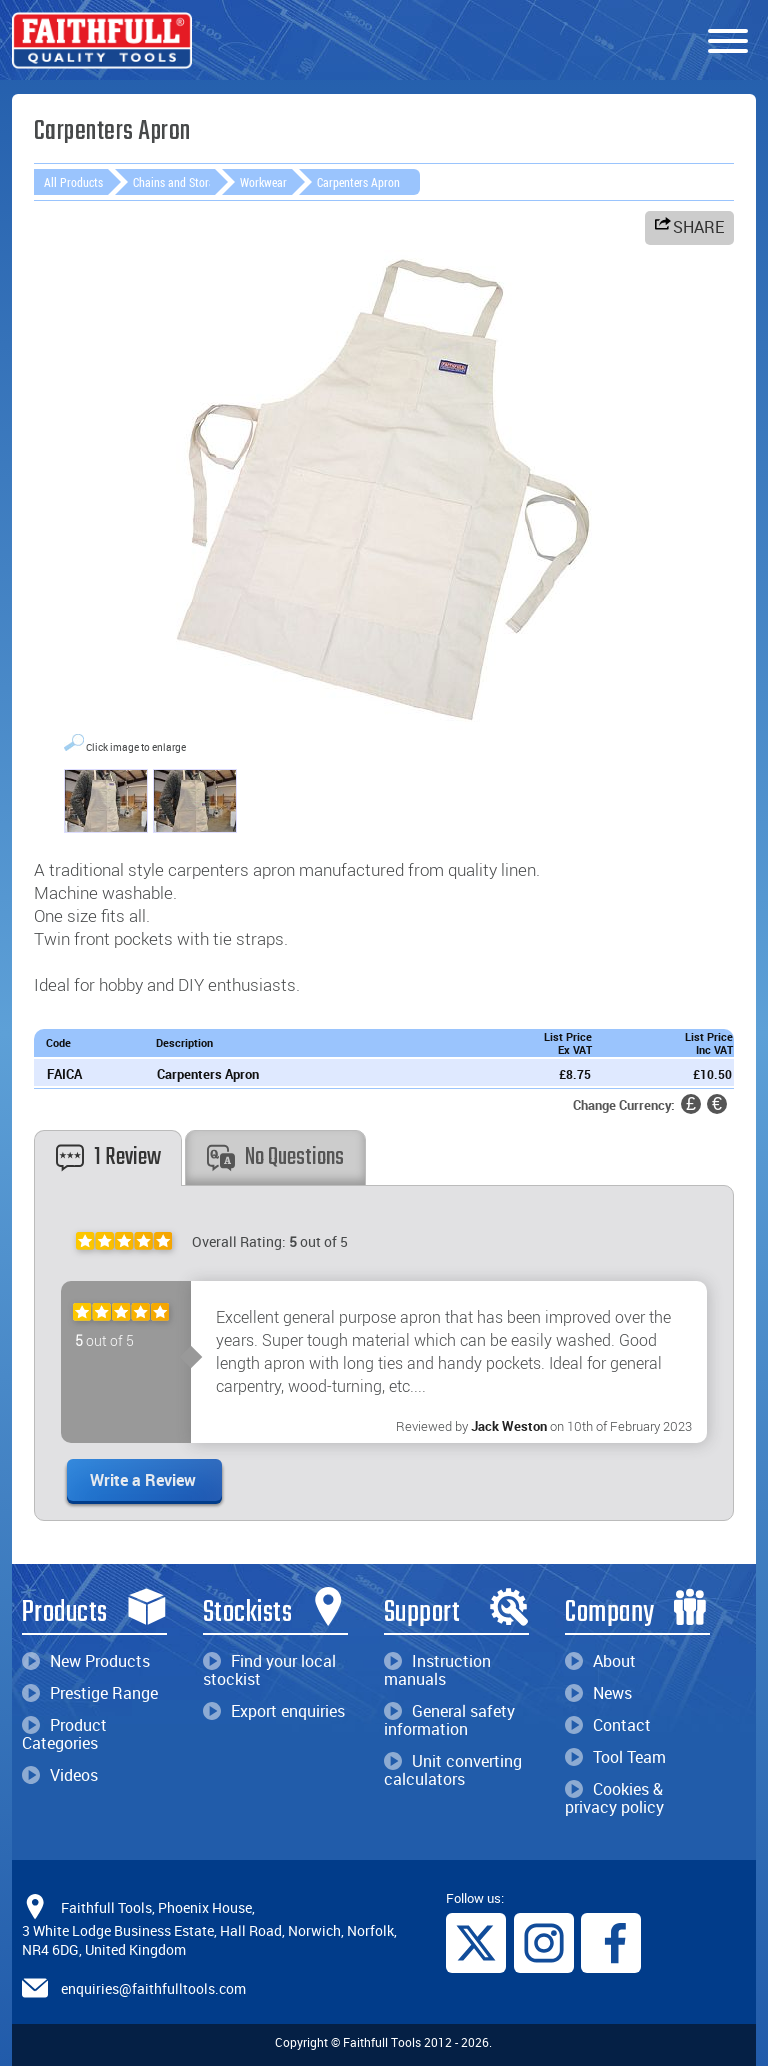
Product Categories (64, 1734)
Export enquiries (274, 1711)
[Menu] (728, 42)
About (600, 1661)
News (598, 1693)
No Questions (275, 1157)
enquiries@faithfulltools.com (153, 1988)
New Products (86, 1661)
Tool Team (615, 1757)
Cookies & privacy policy (614, 1798)
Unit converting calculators (453, 1770)
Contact (608, 1725)
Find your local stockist (269, 1670)
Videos (60, 1775)
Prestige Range (90, 1693)
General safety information (449, 1720)
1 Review (108, 1157)
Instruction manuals (437, 1670)
